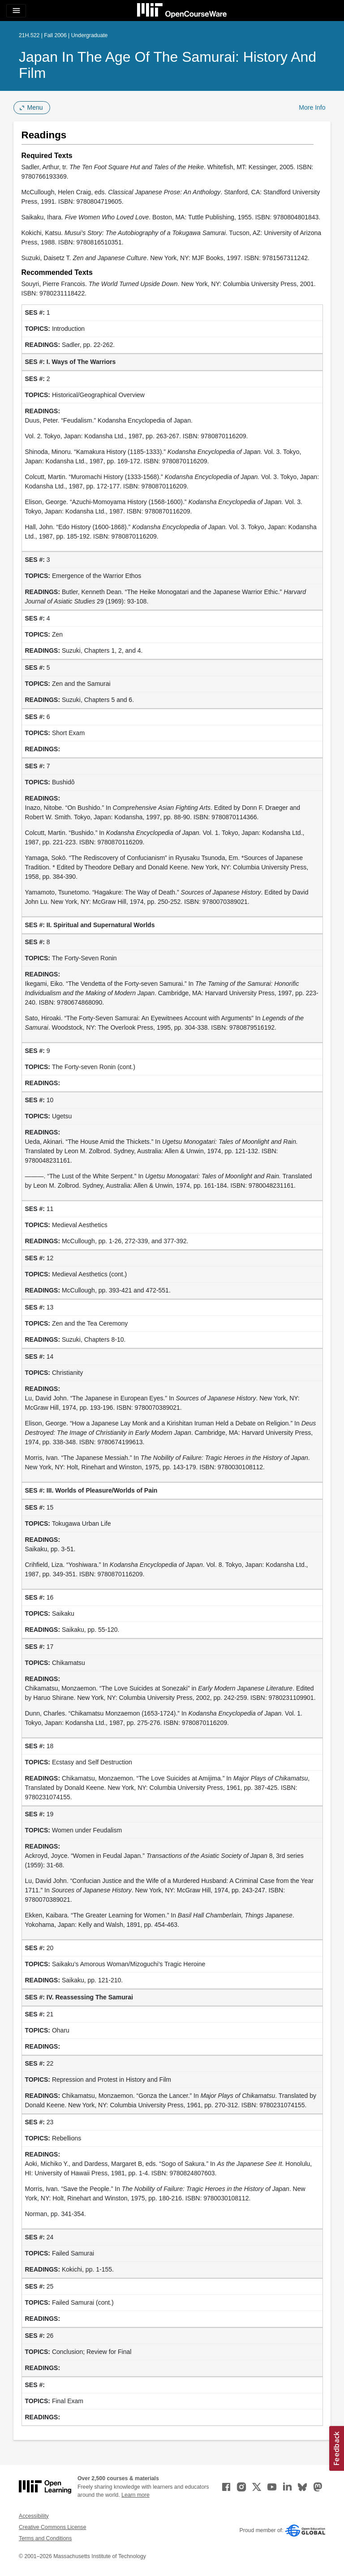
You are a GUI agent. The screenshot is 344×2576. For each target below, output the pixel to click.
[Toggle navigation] (16, 10)
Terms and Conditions (45, 2538)
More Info (312, 107)
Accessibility (34, 2516)
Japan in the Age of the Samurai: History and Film (167, 65)
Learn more (135, 2495)
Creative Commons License (52, 2527)
